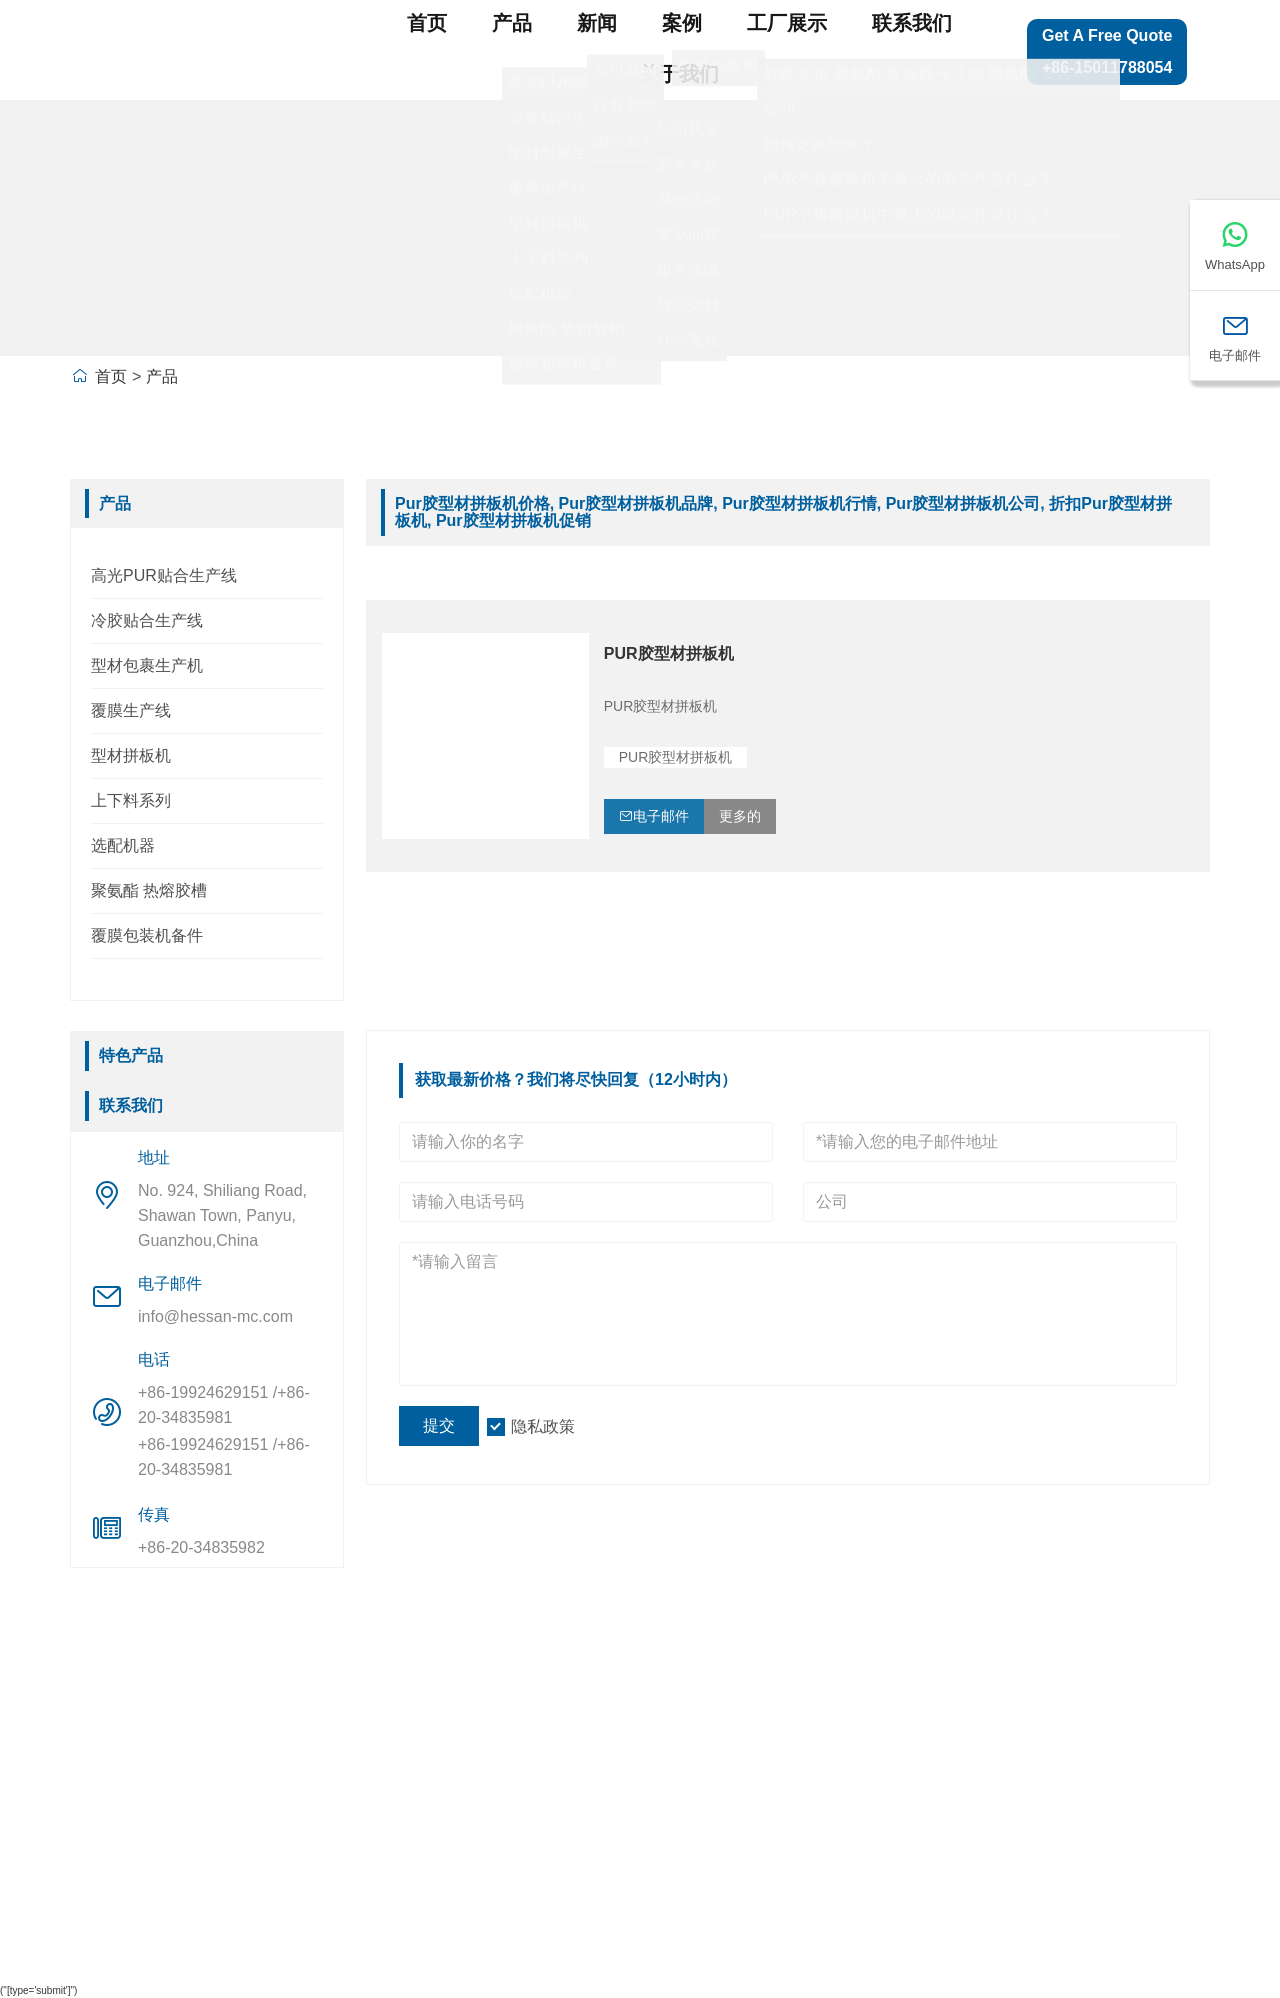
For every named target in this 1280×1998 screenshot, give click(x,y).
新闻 (597, 23)
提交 (439, 1425)
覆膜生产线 (131, 710)
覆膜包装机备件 (147, 935)
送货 (103, 1702)
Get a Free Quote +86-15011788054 (1107, 51)
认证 (103, 1827)
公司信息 (292, 1702)
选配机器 (123, 845)
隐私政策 (543, 1426)
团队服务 (121, 1744)
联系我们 (912, 23)
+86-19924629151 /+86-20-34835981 (224, 1405)
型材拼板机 (131, 755)
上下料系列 (131, 800)
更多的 (740, 816)
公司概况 (292, 1744)
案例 (682, 23)
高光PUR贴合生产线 (164, 575)
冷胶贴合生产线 (147, 620)
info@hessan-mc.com (215, 1316)
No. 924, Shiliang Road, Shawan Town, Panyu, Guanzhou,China (222, 1215)
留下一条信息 (1085, 1744)
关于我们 (679, 74)
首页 (427, 23)
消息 (103, 1786)
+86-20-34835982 (201, 1547)
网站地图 (1067, 1702)
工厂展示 (787, 23)
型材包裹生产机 (147, 665)
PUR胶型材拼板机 (669, 653)
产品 (512, 23)
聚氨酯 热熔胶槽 (149, 890)
